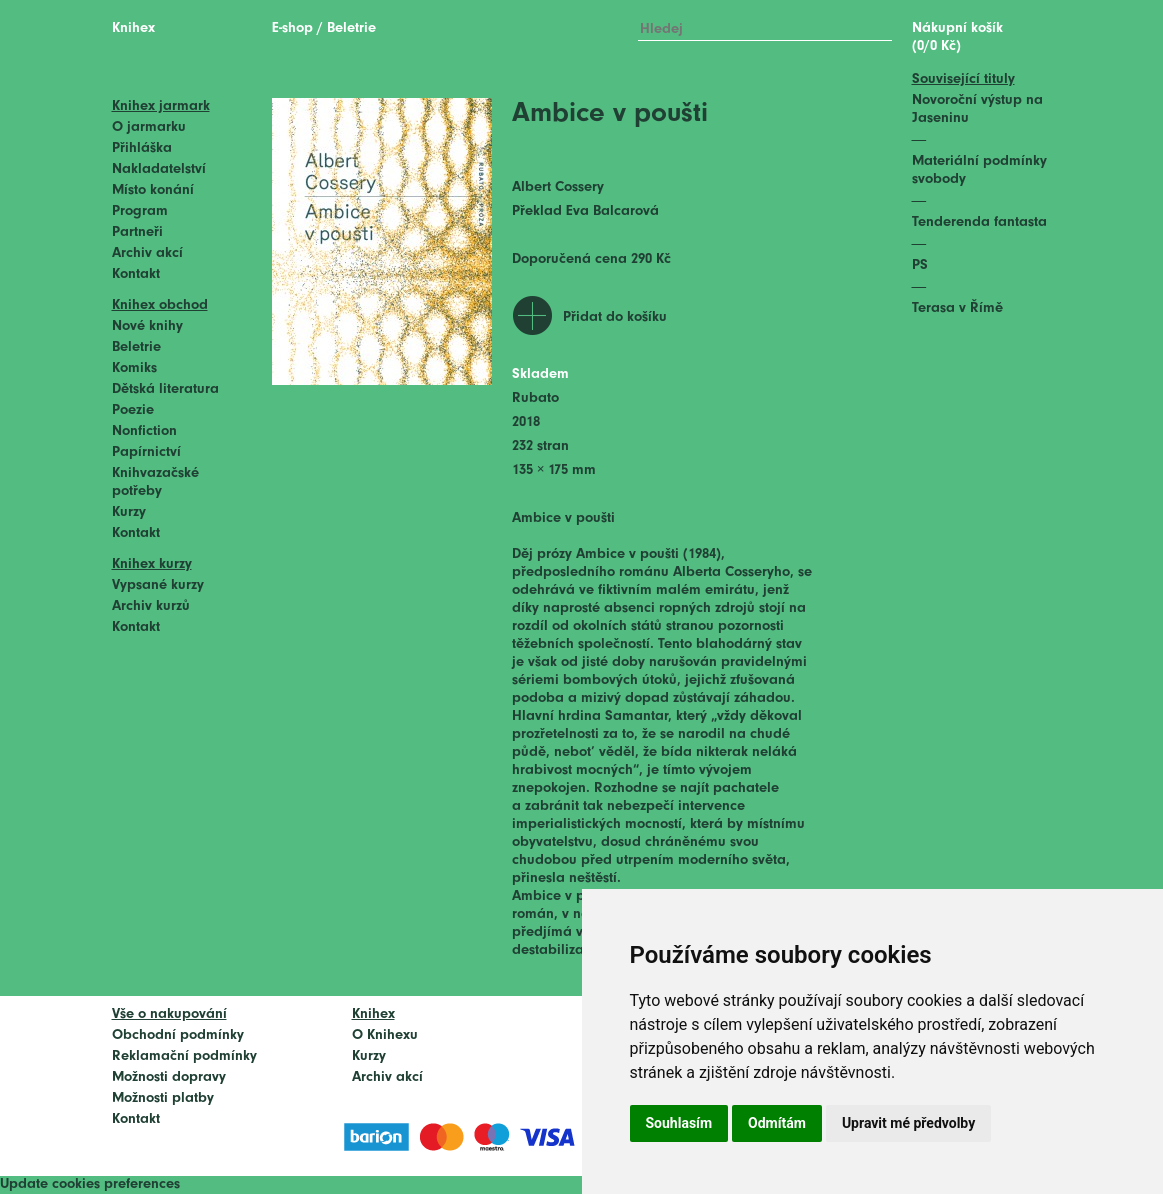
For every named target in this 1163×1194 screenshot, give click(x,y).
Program (140, 211)
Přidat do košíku (615, 317)
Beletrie (136, 347)
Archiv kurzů (151, 606)
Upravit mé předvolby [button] (908, 1123)
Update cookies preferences (90, 1184)
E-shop (292, 28)
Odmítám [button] (777, 1123)
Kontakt (136, 274)
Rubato (535, 398)
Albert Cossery (558, 187)
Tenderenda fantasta (979, 222)
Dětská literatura (165, 389)
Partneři (137, 232)
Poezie (133, 410)
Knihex (133, 28)
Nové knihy (147, 326)
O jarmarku (149, 127)
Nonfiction (144, 431)
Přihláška (142, 148)
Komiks (134, 368)
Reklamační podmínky (184, 1056)
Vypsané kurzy (158, 585)
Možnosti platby (163, 1098)
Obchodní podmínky (178, 1035)
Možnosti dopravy (169, 1077)
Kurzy (129, 512)
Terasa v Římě (957, 308)
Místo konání (153, 190)
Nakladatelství (159, 169)
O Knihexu (385, 1035)
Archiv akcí (147, 253)
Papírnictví (146, 452)
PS (920, 265)
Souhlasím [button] (679, 1123)
